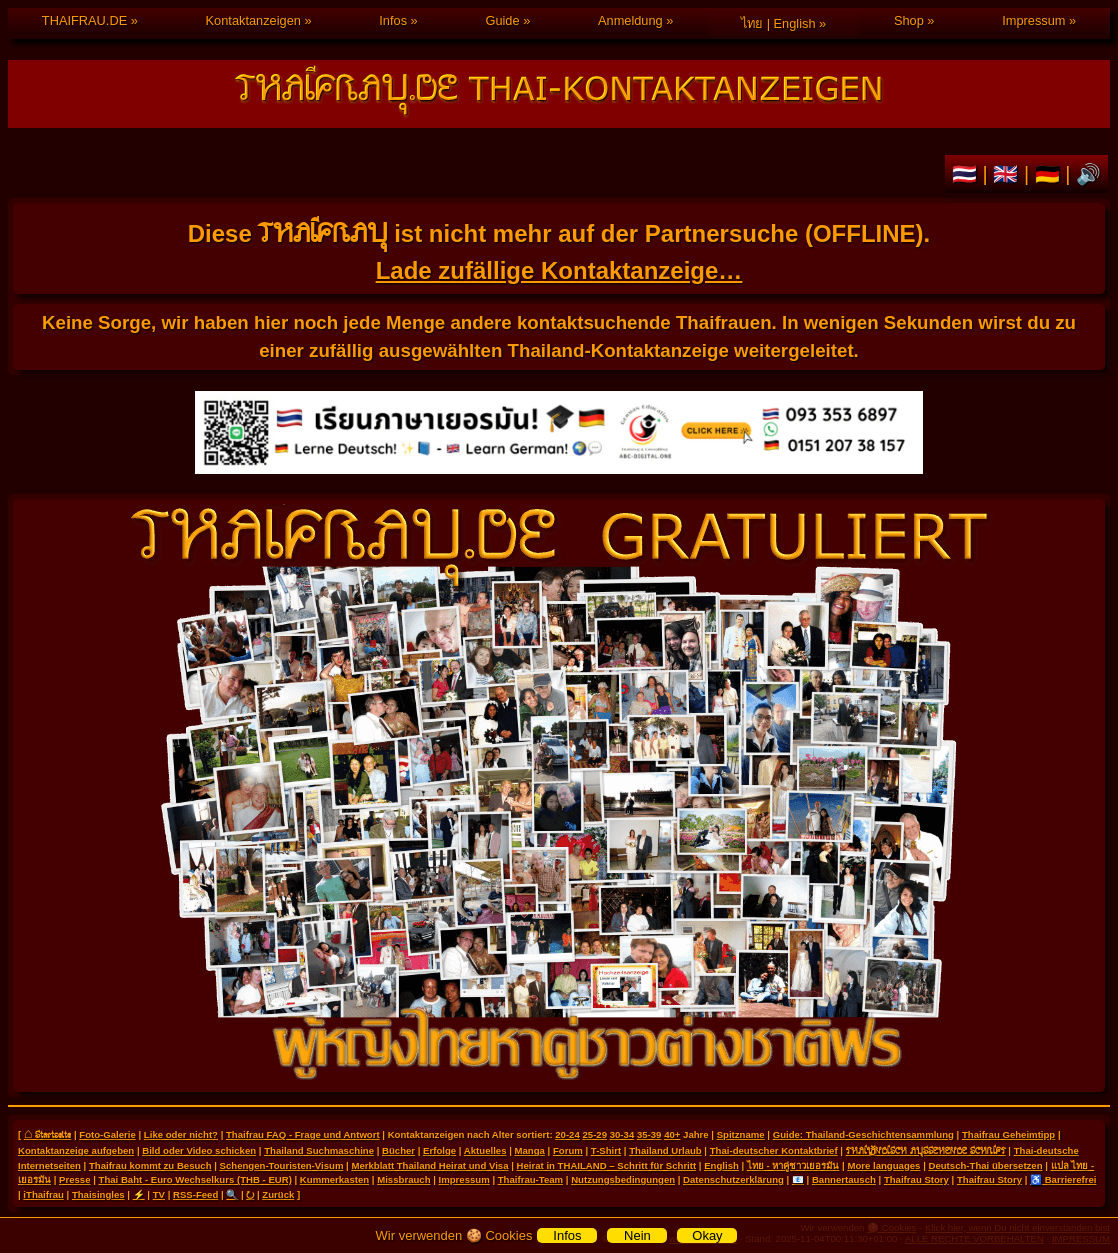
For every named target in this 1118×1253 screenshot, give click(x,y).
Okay (707, 1235)
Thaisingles (98, 1194)
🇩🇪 (1050, 174)
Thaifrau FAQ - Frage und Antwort (303, 1134)
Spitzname (741, 1134)
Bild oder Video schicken (199, 1150)
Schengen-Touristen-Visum (282, 1165)
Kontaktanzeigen (253, 20)
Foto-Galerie (107, 1134)
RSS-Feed (195, 1194)
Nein (637, 1235)
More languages (883, 1165)
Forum (568, 1150)
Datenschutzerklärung (733, 1179)
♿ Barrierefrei (1063, 1179)
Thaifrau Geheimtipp (1008, 1134)
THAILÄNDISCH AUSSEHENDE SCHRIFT (926, 1150)
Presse (74, 1179)
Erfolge (439, 1150)
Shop (909, 20)
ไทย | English (778, 23)
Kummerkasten (334, 1179)
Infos (393, 20)
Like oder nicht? (181, 1134)
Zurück (278, 1194)
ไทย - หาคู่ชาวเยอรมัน (793, 1165)
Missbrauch (403, 1179)
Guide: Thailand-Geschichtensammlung (863, 1134)
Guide (502, 20)
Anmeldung (630, 20)
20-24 (567, 1134)
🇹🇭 (967, 174)
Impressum (1033, 20)
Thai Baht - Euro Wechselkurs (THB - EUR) (195, 1179)
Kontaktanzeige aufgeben (76, 1150)
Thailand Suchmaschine (319, 1150)
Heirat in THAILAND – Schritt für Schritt (607, 1165)
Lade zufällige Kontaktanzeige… (559, 270)
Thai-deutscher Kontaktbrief (774, 1150)
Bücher (398, 1150)
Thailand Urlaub (665, 1150)
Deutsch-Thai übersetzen (985, 1165)
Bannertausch (844, 1179)
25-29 (594, 1134)
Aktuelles (485, 1150)
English (721, 1165)
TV (159, 1194)
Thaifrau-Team (530, 1179)
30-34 (622, 1134)
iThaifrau (43, 1194)
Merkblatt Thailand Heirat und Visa (429, 1165)
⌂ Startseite (47, 1134)
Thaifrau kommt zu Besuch (150, 1165)
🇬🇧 (1008, 174)
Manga (530, 1150)
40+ (672, 1134)
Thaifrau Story (916, 1179)
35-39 (649, 1134)
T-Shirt (606, 1150)
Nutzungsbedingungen (623, 1179)
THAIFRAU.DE (84, 20)
